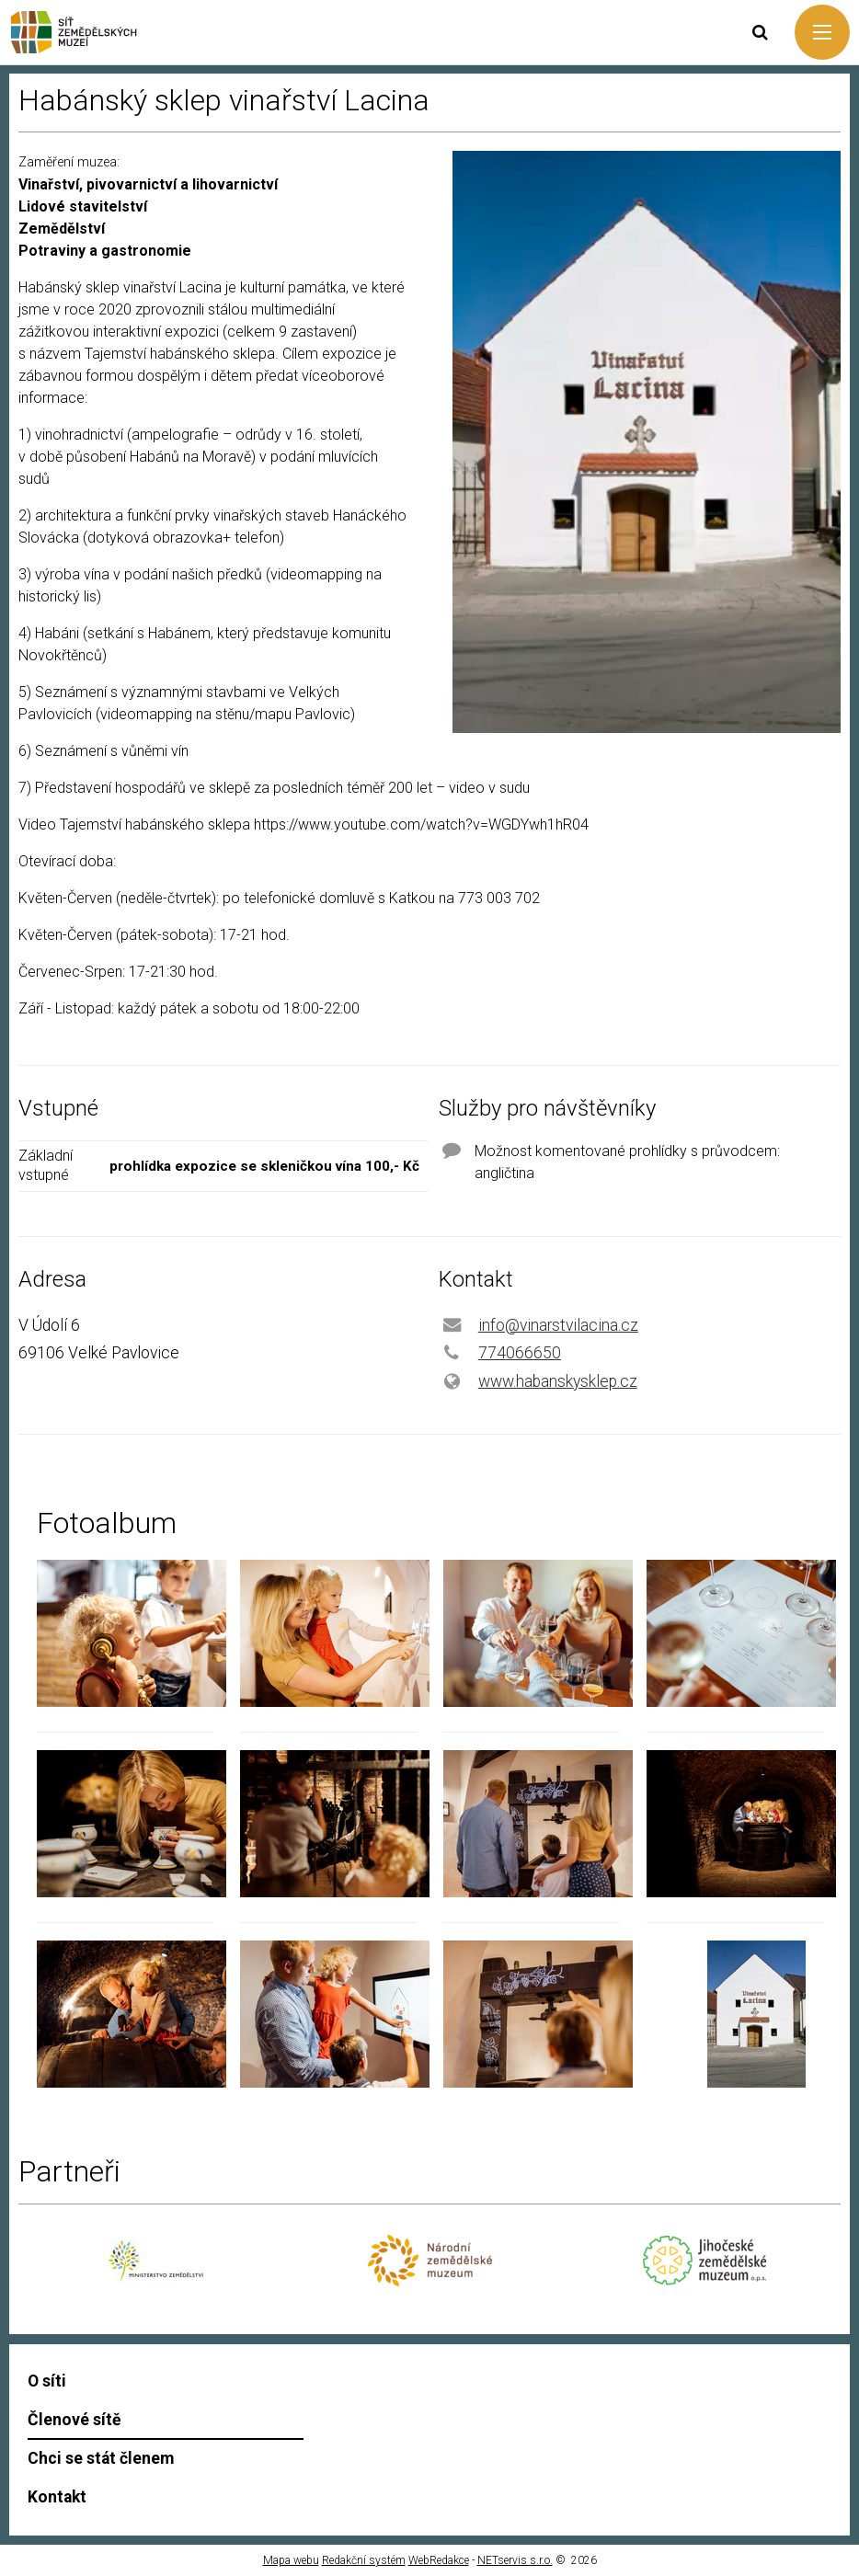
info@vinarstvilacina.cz (558, 1325)
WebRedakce (438, 2560)
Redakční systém (364, 2560)
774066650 (519, 1353)
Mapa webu (291, 2560)
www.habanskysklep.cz (557, 1381)
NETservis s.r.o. (515, 2560)
